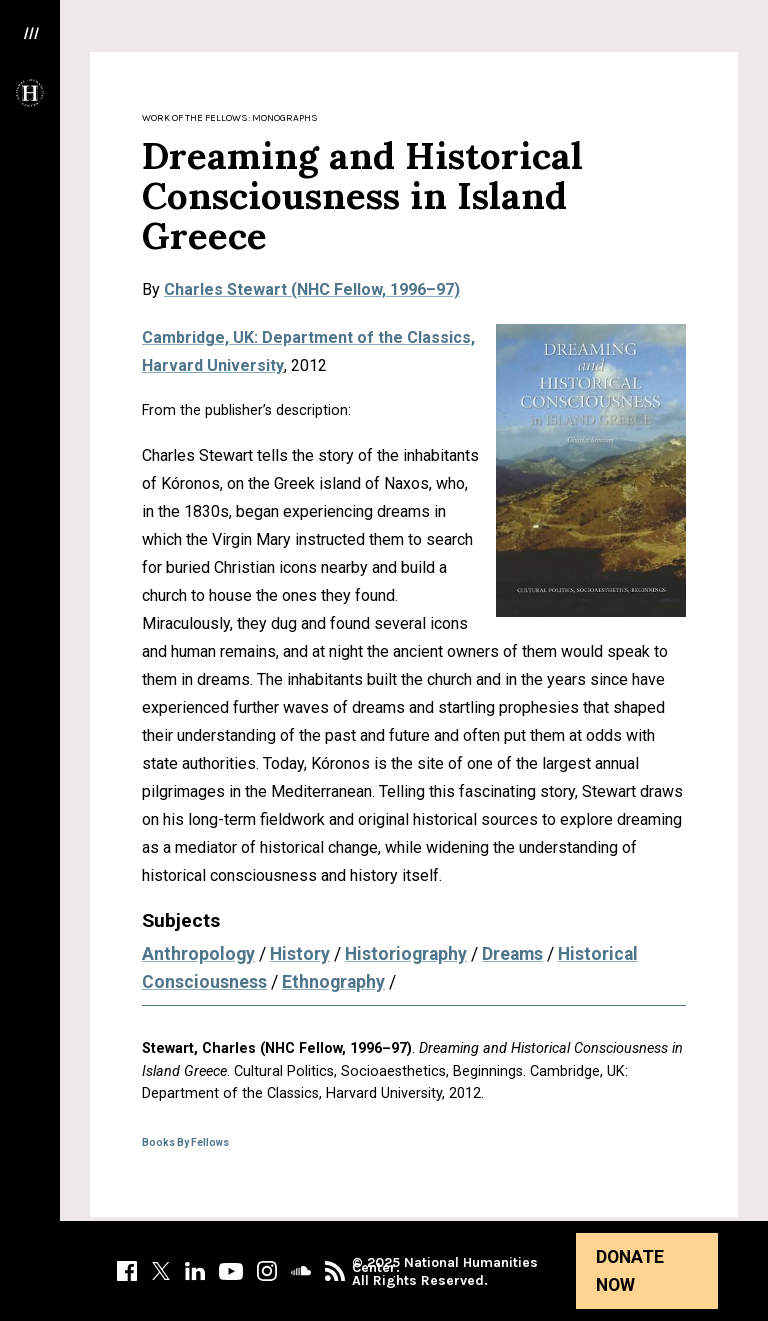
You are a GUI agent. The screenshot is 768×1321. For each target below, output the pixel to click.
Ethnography (333, 982)
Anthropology (198, 954)
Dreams (512, 954)
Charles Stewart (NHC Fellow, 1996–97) (312, 289)
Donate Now (630, 1271)
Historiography (406, 954)
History (300, 954)
